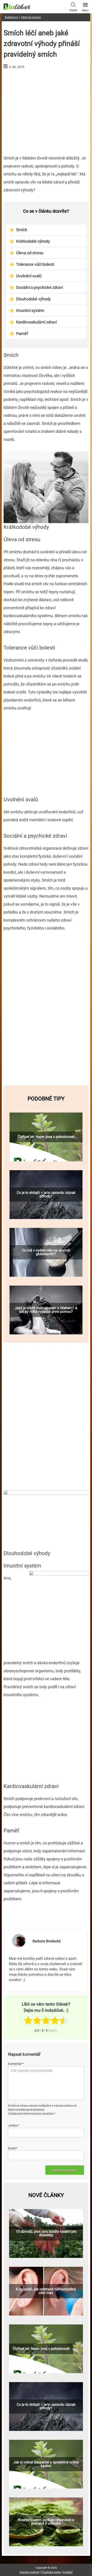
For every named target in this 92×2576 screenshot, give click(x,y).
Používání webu (51, 2572)
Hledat (73, 6)
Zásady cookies (29, 2572)
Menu (85, 6)
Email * (12, 2148)
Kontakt (68, 2572)
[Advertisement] (46, 110)
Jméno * (13, 2125)
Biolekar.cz (11, 17)
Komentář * (16, 2064)
